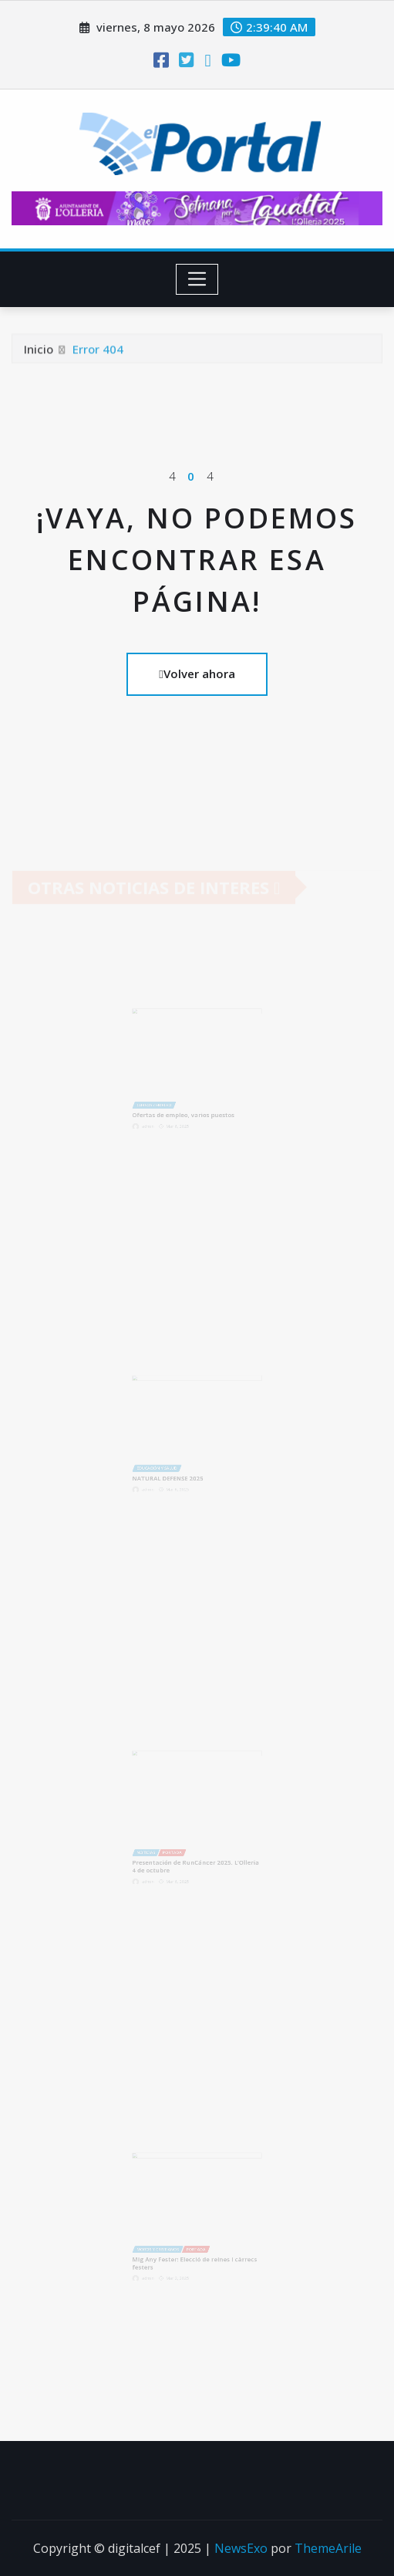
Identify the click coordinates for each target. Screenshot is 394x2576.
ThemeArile (328, 2548)
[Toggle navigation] (197, 279)
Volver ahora (196, 673)
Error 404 (97, 351)
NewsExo (241, 2548)
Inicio (38, 351)
